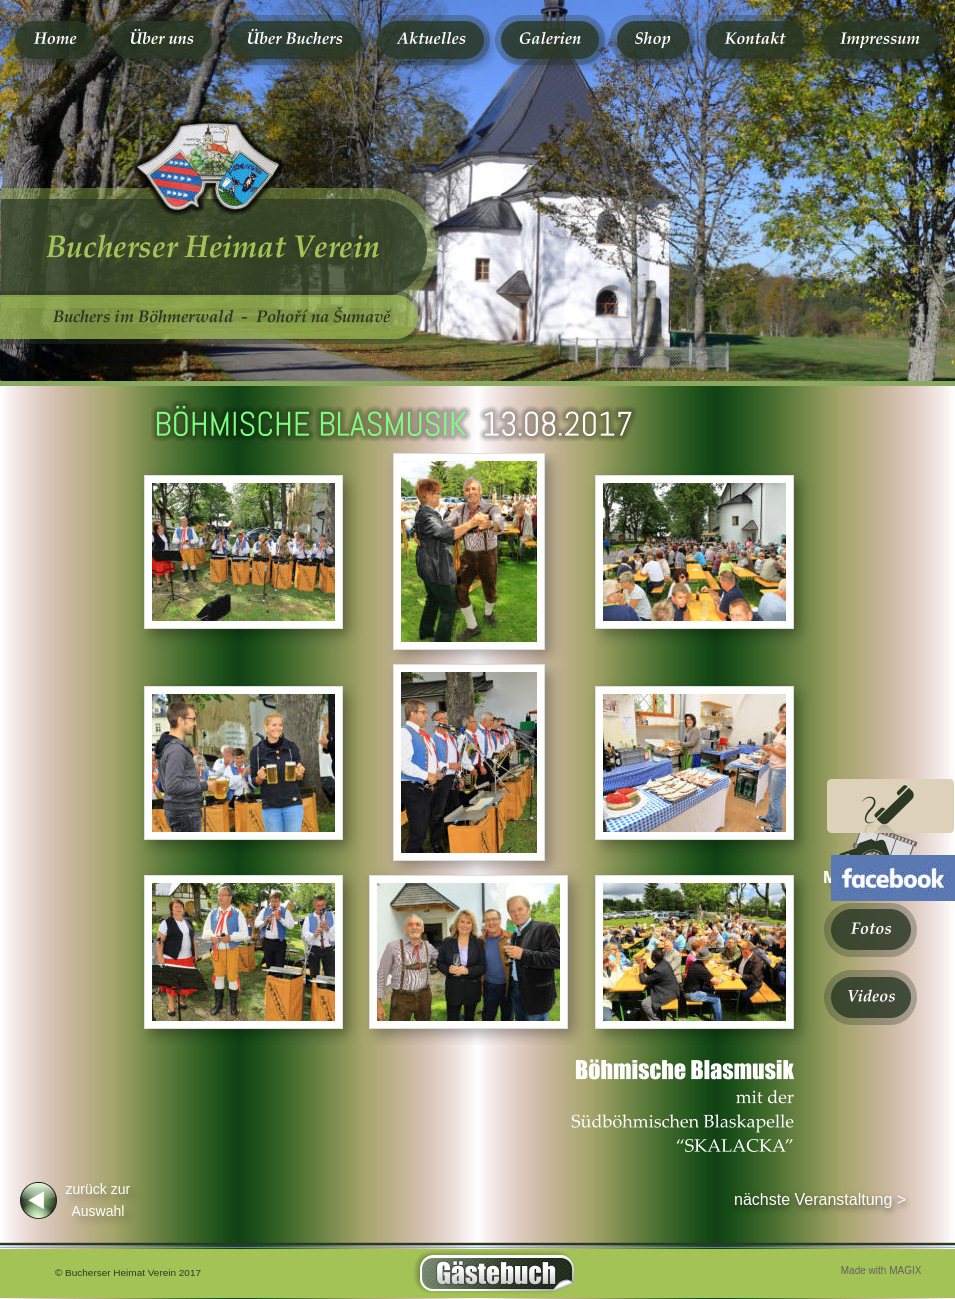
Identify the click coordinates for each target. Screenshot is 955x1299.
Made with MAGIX (881, 1270)
